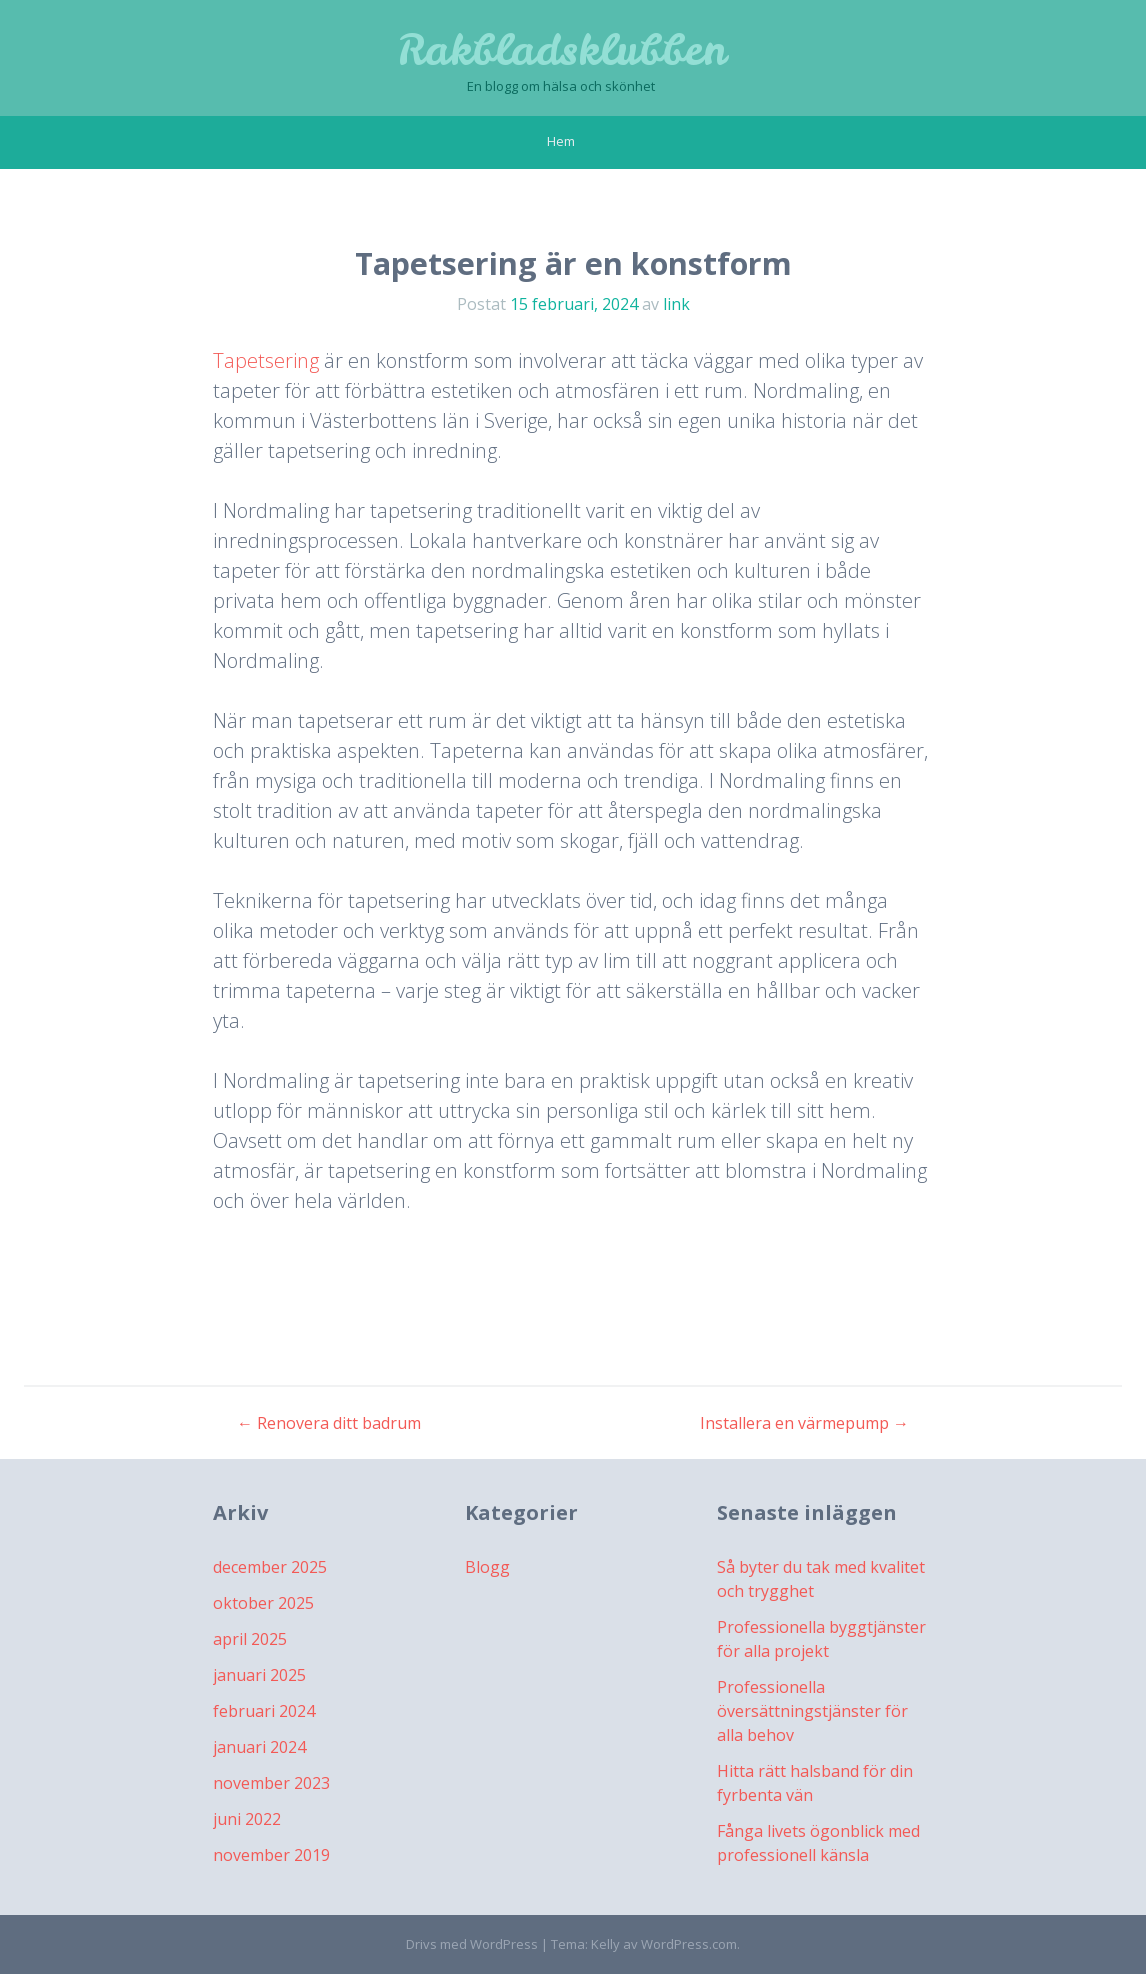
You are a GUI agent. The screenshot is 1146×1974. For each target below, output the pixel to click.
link (676, 304)
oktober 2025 (263, 1603)
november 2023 (271, 1783)
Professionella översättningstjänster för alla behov (812, 1711)
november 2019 (271, 1855)
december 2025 (270, 1567)
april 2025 (250, 1639)
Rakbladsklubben (561, 50)
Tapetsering (266, 360)
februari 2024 (264, 1711)
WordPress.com (689, 1944)
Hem (561, 141)
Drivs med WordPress (472, 1944)
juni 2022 (247, 1819)
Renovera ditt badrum (329, 1423)
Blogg (487, 1567)
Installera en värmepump (804, 1423)
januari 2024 (259, 1747)
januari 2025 (259, 1675)
